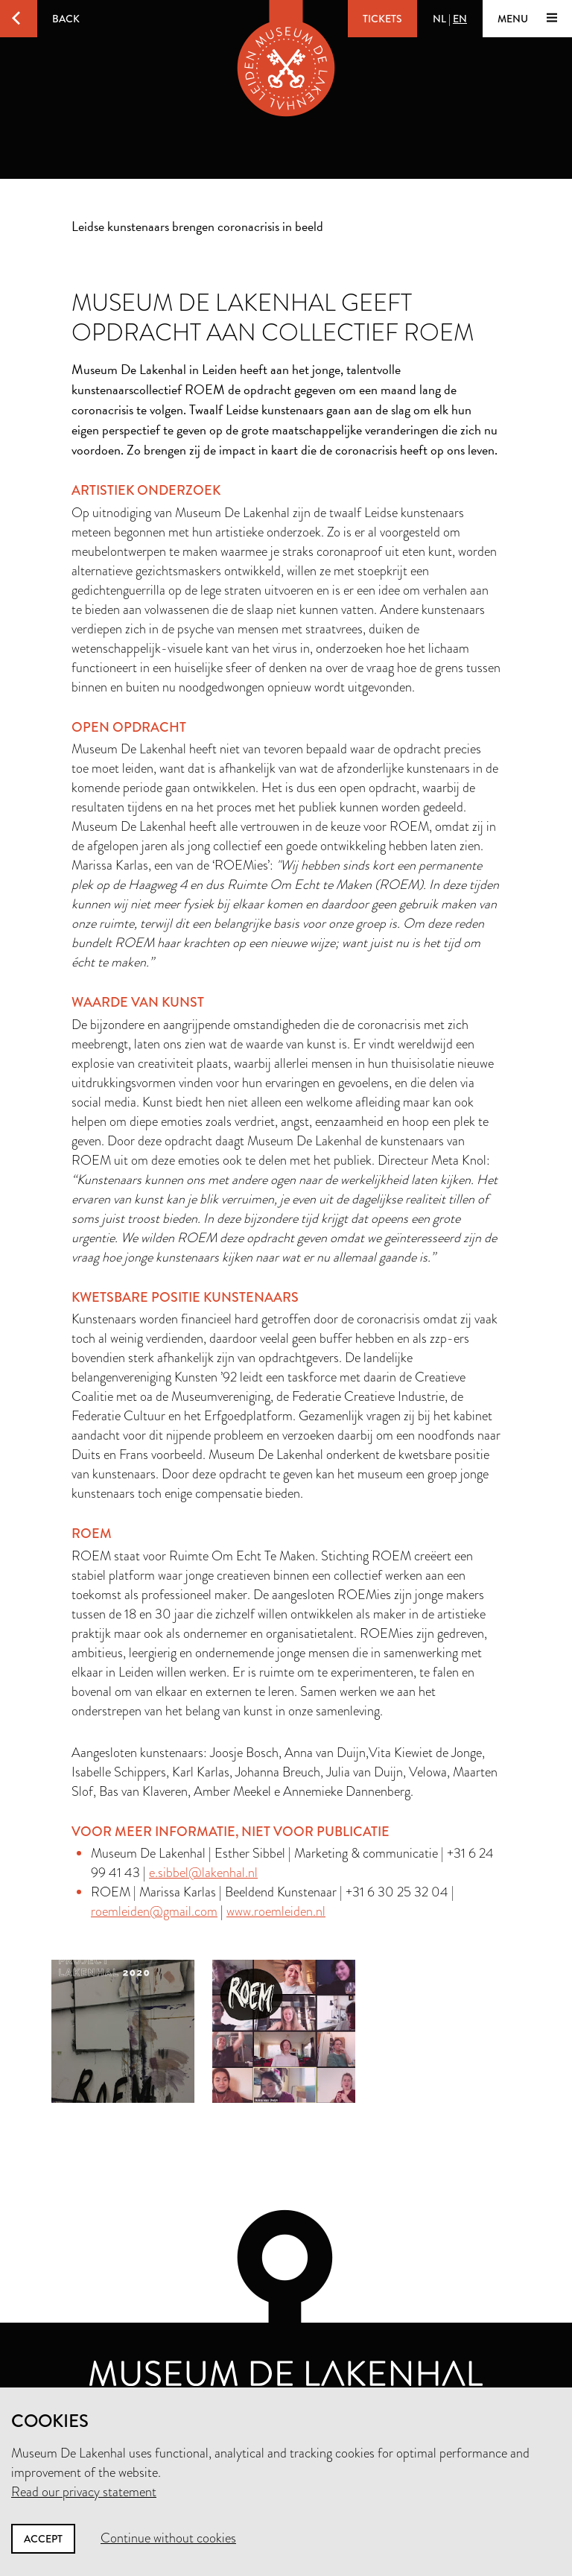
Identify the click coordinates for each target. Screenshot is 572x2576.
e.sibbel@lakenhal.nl (203, 1872)
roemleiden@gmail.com (154, 1911)
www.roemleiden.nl (275, 1911)
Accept (43, 2538)
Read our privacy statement (83, 2491)
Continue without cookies (168, 2538)
